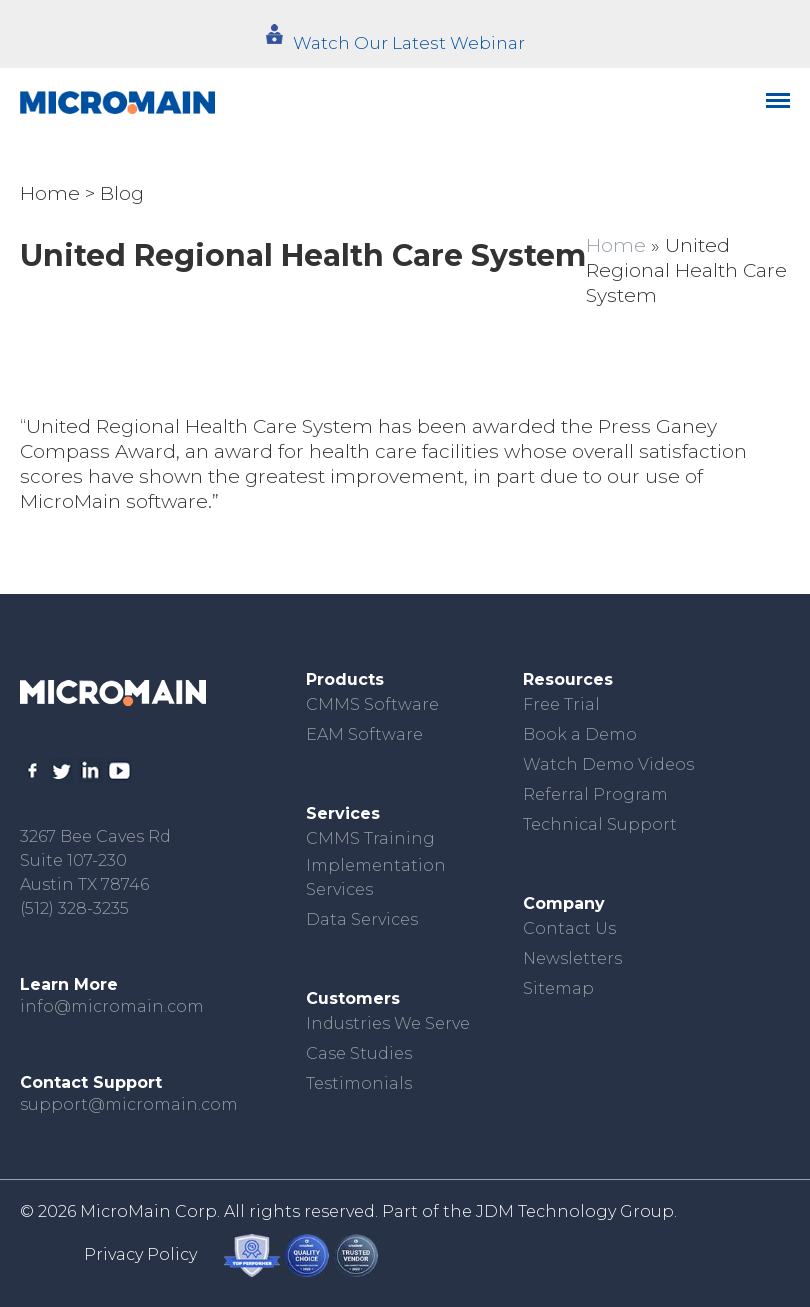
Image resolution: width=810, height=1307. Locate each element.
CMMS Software (372, 704)
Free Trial (561, 704)
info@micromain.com (112, 1006)
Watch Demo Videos (608, 764)
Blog (122, 193)
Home (50, 193)
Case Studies (359, 1053)
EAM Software (364, 734)
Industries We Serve (388, 1023)
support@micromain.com (129, 1104)
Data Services (362, 919)
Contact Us (569, 928)
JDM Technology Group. (576, 1211)
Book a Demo (580, 734)
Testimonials (359, 1083)
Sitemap (558, 988)
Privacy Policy (140, 1254)
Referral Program (595, 794)
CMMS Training (370, 838)
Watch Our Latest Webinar (409, 43)
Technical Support (600, 824)
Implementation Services (376, 877)
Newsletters (572, 958)
